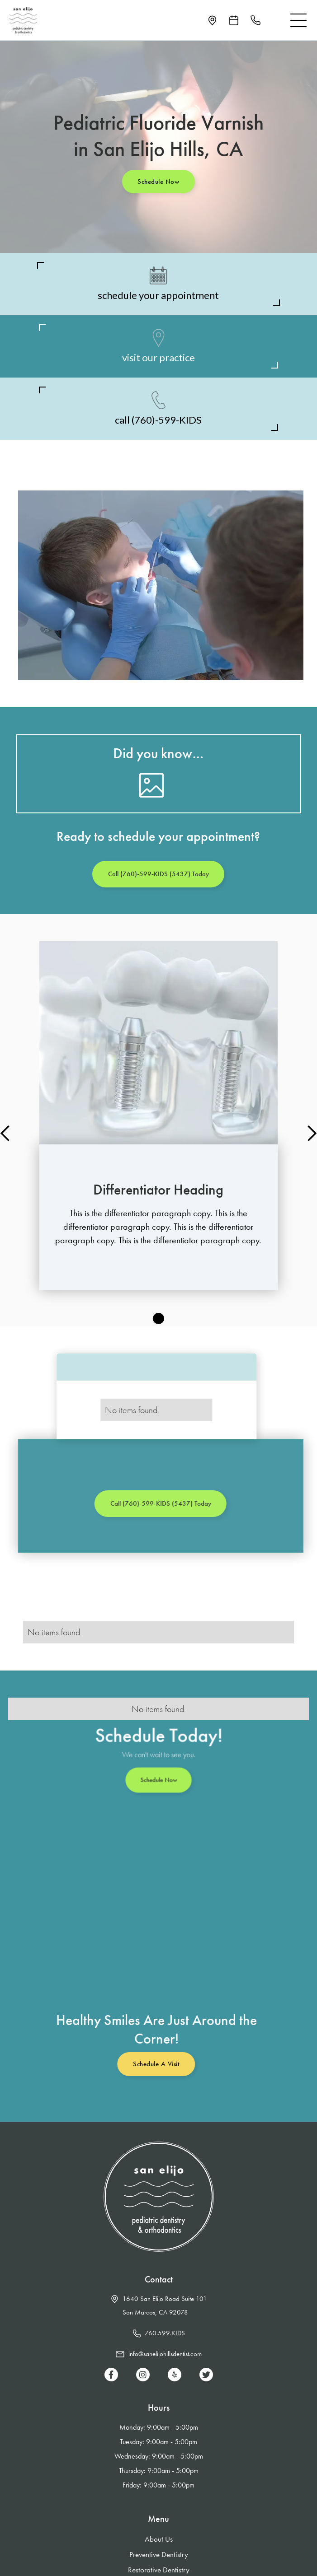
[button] (298, 20)
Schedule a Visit (149, 2063)
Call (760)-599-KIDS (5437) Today (158, 873)
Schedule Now (158, 181)
